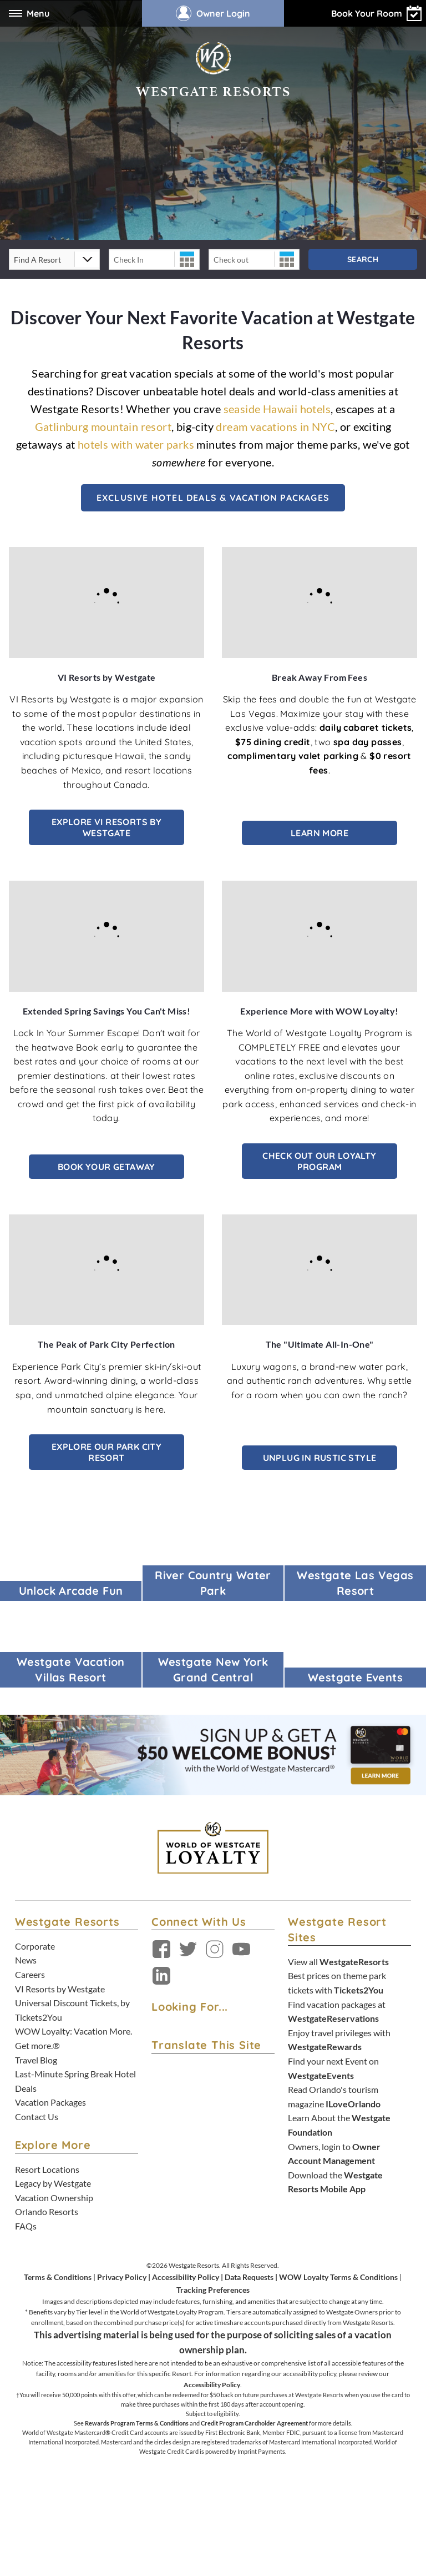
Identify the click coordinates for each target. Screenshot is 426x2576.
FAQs (26, 2226)
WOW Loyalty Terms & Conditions (338, 2277)
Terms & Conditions (58, 2277)
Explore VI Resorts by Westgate (106, 827)
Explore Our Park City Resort (106, 1452)
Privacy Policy (121, 2277)
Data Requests (249, 2277)
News (26, 1960)
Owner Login (213, 13)
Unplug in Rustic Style (320, 1457)
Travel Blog (36, 2060)
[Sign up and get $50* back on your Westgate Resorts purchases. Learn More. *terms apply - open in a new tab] (213, 1754)
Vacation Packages (50, 2102)
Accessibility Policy (185, 2277)
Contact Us (36, 2116)
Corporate (35, 1946)
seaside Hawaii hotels (277, 408)
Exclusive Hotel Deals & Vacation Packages (213, 497)
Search (362, 259)
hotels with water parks (136, 444)
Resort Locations (47, 2169)
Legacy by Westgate (53, 2183)
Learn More (319, 832)
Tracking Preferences (213, 2289)
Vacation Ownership (54, 2197)
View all (338, 1961)
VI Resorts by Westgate (60, 1989)
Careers (30, 1974)
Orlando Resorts (46, 2211)
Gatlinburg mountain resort (103, 426)
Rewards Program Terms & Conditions (137, 2423)
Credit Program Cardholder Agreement (254, 2423)
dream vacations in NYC (275, 426)
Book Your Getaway (106, 1166)
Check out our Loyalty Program (319, 1161)
